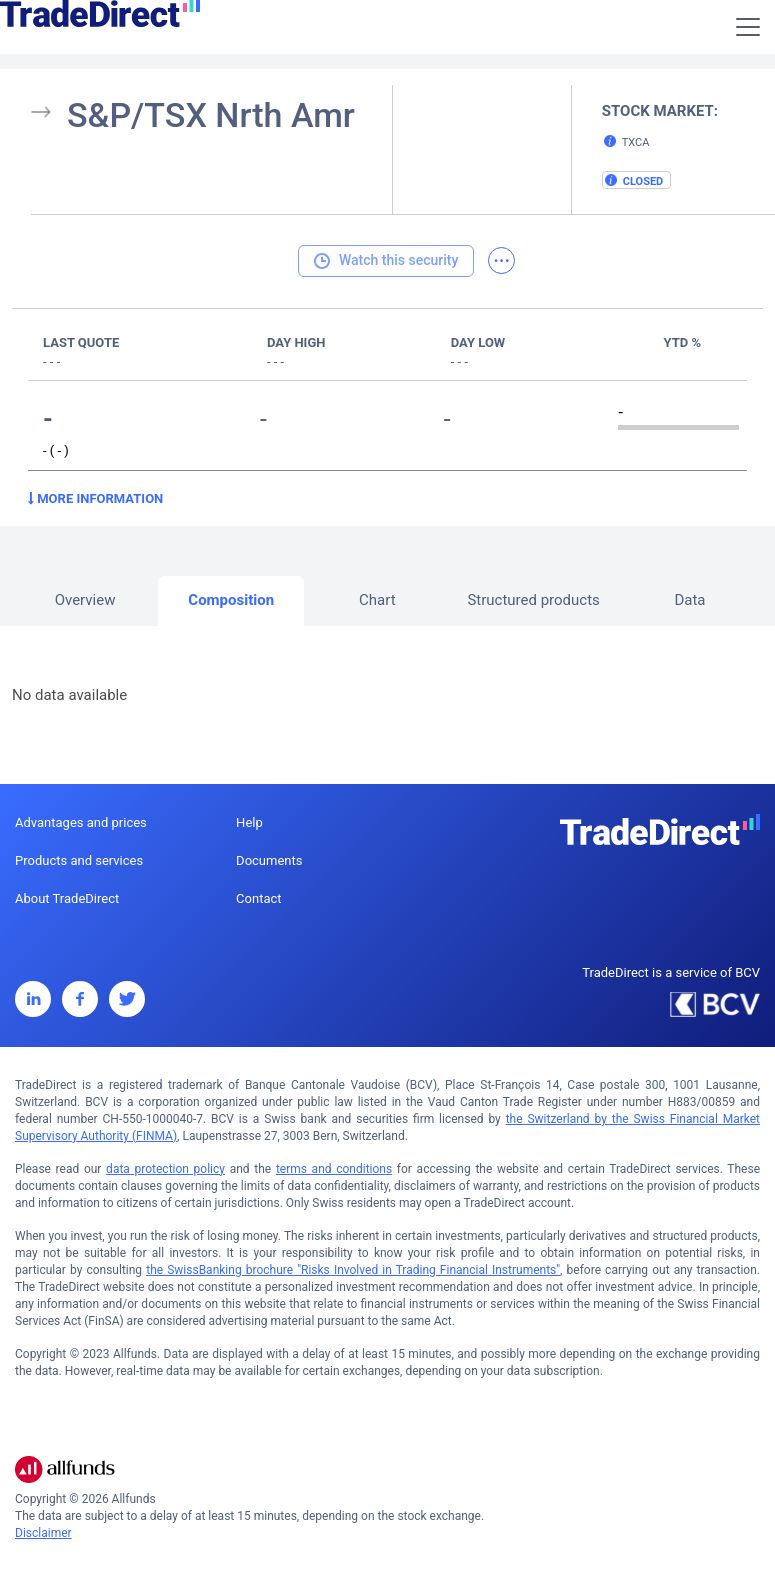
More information (95, 498)
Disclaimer (43, 1533)
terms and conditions (334, 1169)
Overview (85, 600)
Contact (258, 898)
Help (249, 822)
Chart (377, 600)
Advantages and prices (81, 822)
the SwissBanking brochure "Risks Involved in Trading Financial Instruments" (353, 1270)
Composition (231, 600)
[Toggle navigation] (748, 27)
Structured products (533, 600)
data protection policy (165, 1169)
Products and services (79, 860)
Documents (269, 860)
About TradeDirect (67, 898)
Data (689, 600)
